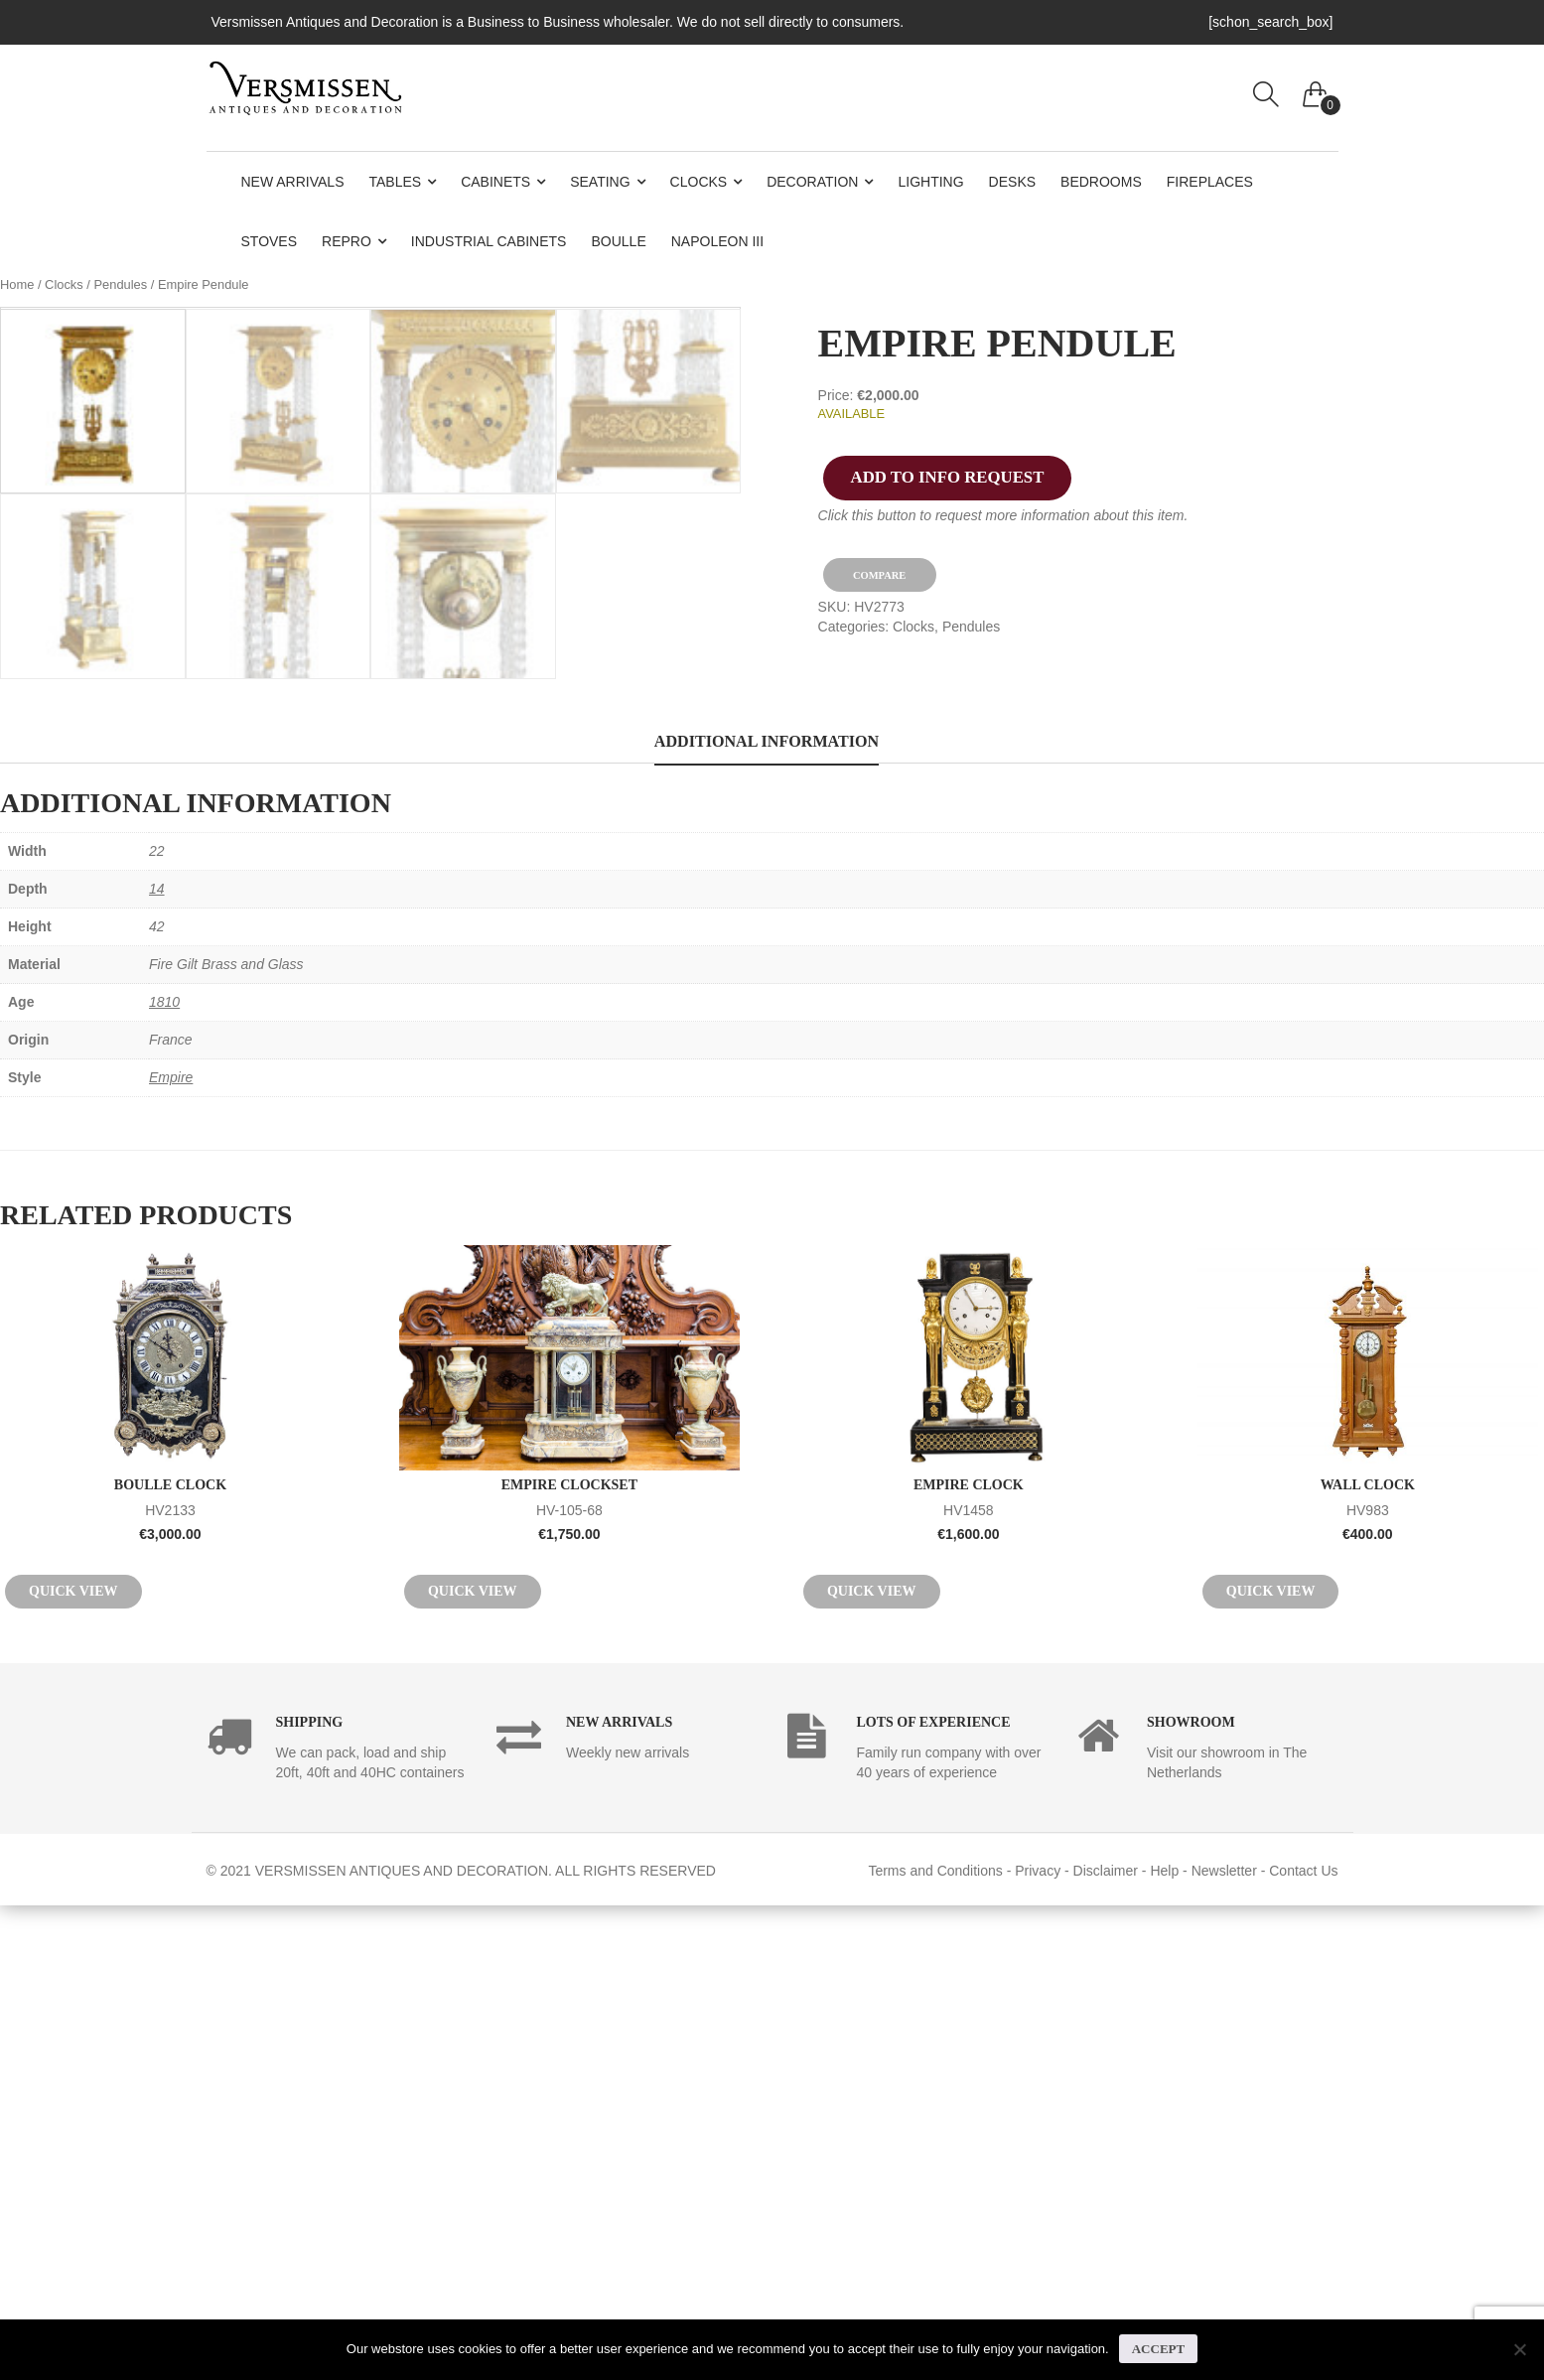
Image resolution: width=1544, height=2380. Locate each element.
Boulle (618, 241)
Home (17, 284)
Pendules (120, 284)
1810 (164, 1477)
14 (157, 1364)
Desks (1012, 182)
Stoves (269, 241)
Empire (171, 1553)
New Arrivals (293, 182)
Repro (346, 241)
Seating (600, 182)
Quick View (73, 2065)
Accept (1158, 2348)
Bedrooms (1101, 182)
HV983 (1367, 1983)
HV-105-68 (569, 1983)
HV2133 (170, 1983)
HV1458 (968, 1983)
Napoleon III (717, 241)
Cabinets (495, 182)
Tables (395, 182)
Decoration (812, 182)
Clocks (699, 182)
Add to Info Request (948, 477)
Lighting (930, 182)
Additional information (766, 1216)
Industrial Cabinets (489, 241)
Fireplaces (1210, 182)
